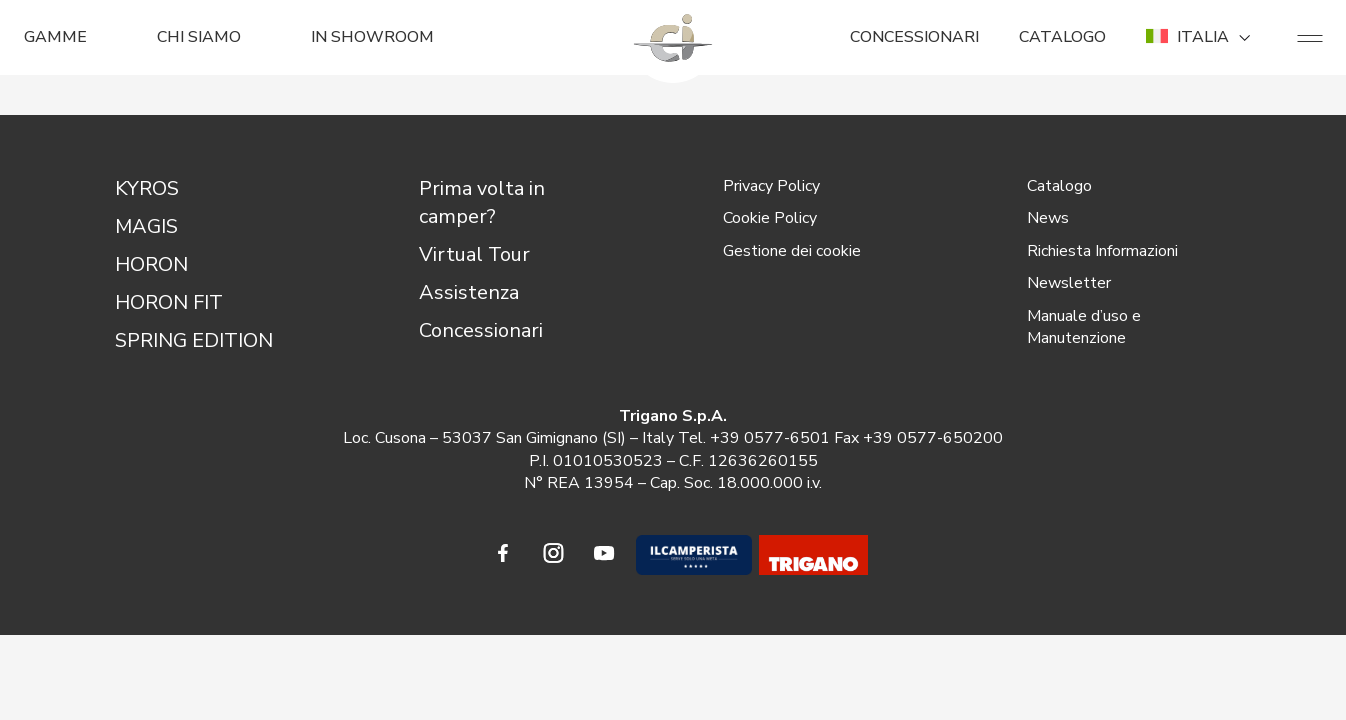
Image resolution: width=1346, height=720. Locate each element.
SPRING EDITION (194, 340)
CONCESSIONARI (914, 37)
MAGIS (146, 226)
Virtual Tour (474, 254)
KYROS (147, 188)
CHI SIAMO (199, 37)
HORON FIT (169, 302)
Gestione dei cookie (792, 251)
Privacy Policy (771, 186)
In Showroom (372, 37)
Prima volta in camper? (482, 202)
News (1048, 218)
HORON (151, 264)
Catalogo (1059, 186)
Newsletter (1069, 283)
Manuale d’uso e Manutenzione (1084, 327)
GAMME (55, 37)
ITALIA (1201, 37)
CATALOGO (1062, 37)
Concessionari (481, 330)
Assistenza (469, 292)
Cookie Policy (770, 218)
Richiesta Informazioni (1102, 251)
